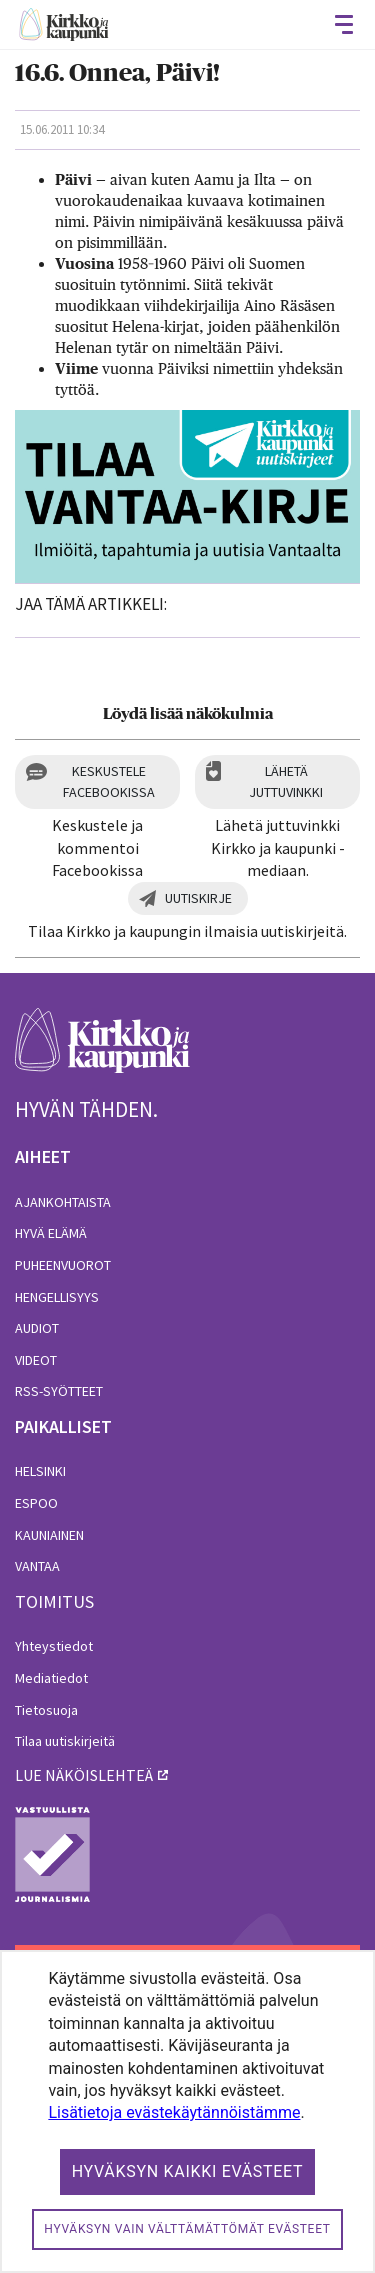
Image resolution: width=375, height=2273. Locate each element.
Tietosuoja (46, 1710)
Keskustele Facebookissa (109, 781)
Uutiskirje (198, 898)
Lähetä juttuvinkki (286, 781)
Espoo (36, 1503)
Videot (36, 1360)
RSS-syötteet (59, 1391)
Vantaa (37, 1566)
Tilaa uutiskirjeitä (65, 1741)
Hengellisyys (57, 1297)
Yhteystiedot (54, 1646)
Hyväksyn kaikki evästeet (188, 2171)
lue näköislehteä (84, 1775)
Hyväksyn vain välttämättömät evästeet (187, 2229)
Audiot (37, 1328)
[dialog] (187, 2111)
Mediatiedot (51, 1678)
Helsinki (40, 1471)
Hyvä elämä (51, 1233)
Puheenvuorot (63, 1265)
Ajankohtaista (63, 1202)
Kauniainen (49, 1535)
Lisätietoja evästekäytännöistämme (174, 2112)
